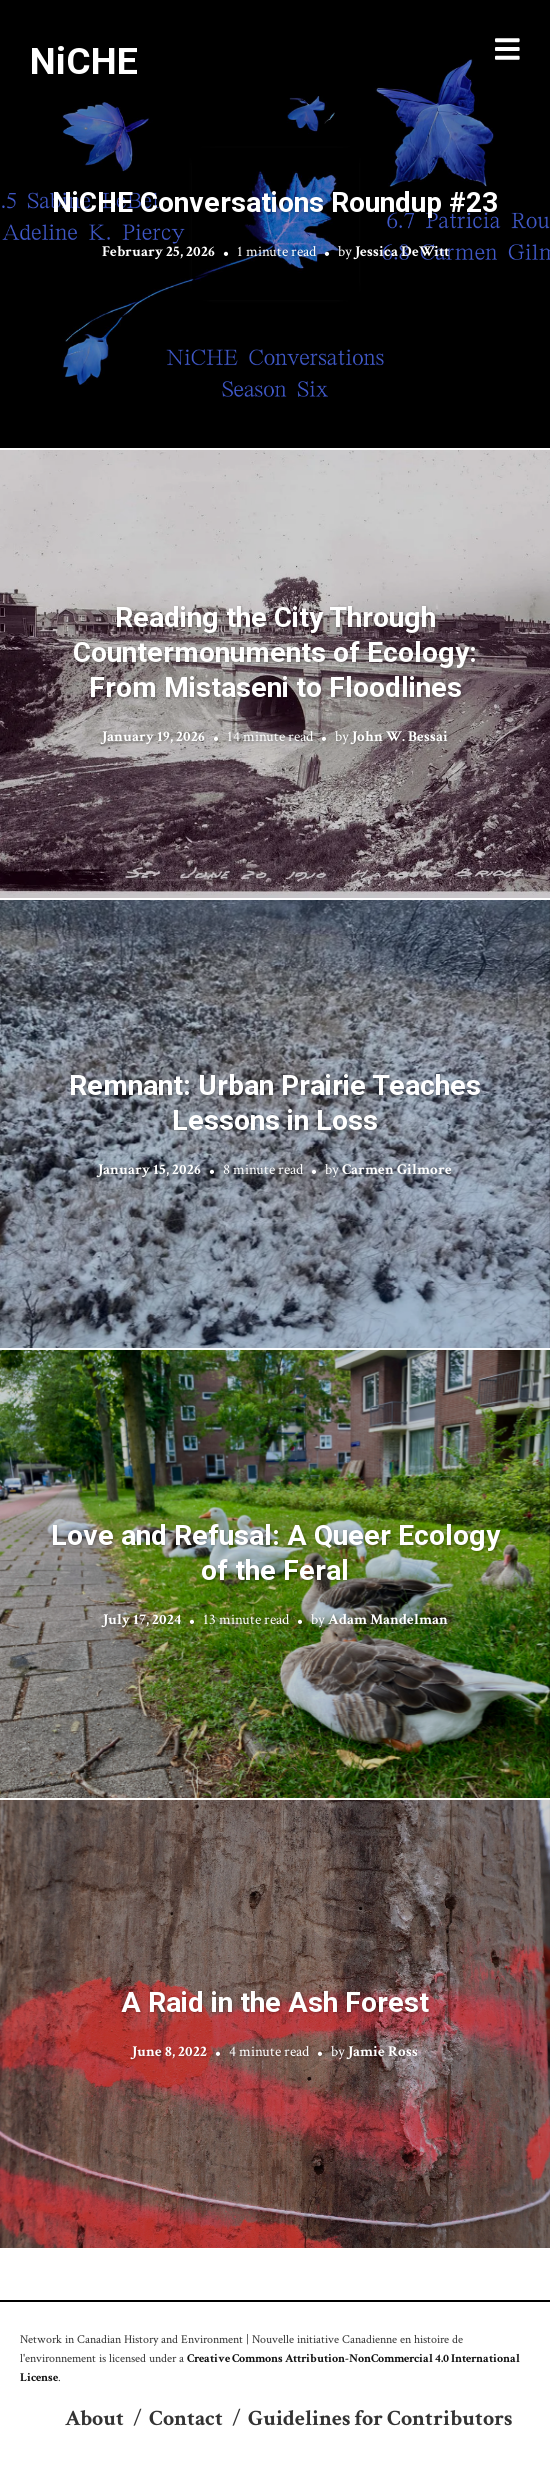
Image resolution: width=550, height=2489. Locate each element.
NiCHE (84, 61)
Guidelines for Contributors (380, 2418)
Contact (186, 2418)
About (94, 2418)
